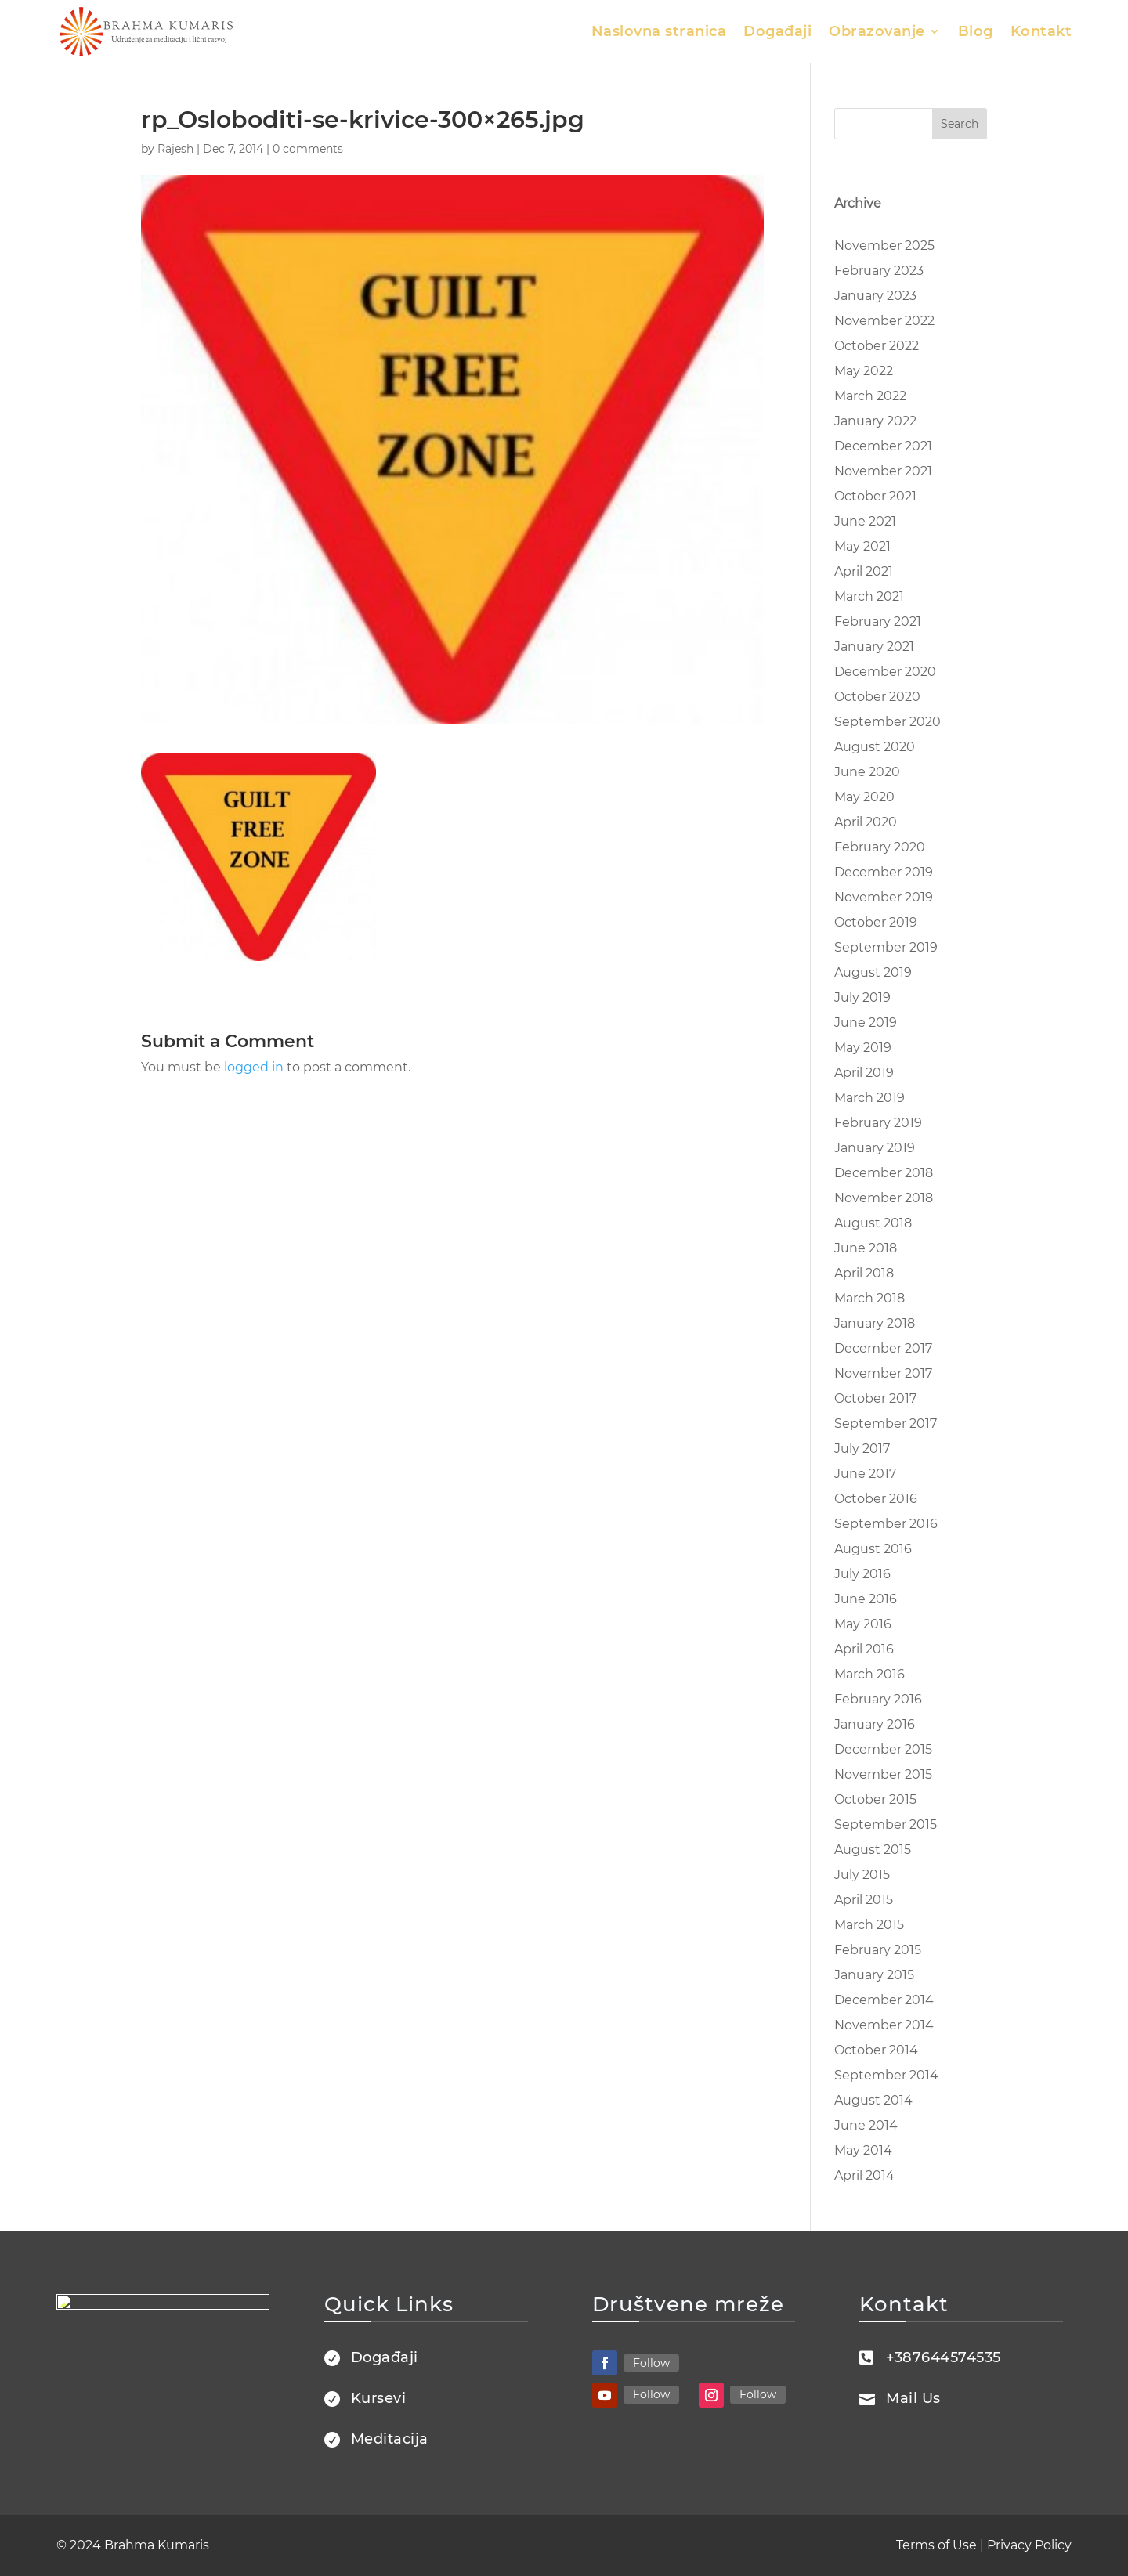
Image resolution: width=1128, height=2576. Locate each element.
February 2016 (878, 1699)
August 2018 (873, 1223)
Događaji (777, 31)
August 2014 (873, 2100)
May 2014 (863, 2150)
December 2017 (883, 1348)
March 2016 (869, 1674)
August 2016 (873, 1548)
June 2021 (865, 521)
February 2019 (878, 1122)
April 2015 (863, 1899)
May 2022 (863, 370)
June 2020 (867, 771)
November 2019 (883, 897)
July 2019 (862, 997)
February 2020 (879, 847)
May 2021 (862, 546)
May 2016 (862, 1624)
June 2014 (866, 2125)
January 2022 (875, 421)
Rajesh (175, 149)
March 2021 (869, 596)
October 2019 (875, 922)
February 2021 (877, 621)
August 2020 (874, 746)
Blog (975, 31)
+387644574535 (943, 2357)
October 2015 (875, 1799)
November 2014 (884, 2025)
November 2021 (883, 471)
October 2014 (876, 2050)
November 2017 (883, 1373)
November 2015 (883, 1774)
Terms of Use (936, 2545)
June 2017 (865, 1473)
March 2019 (869, 1097)
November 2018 (883, 1197)
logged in (254, 1067)
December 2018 (883, 1172)
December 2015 (883, 1749)
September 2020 (887, 721)
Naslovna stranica (659, 31)
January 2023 (875, 295)
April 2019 (864, 1072)
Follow (651, 2363)
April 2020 (865, 822)
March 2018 (869, 1298)
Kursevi (379, 2398)
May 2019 (862, 1047)
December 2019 (883, 872)
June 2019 (865, 1022)
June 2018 (865, 1248)
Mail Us (913, 2398)
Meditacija (389, 2439)
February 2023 (879, 270)
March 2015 (869, 1924)
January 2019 (874, 1147)
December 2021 (883, 446)
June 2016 (865, 1598)
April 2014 (864, 2175)
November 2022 (884, 320)
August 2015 (872, 1849)
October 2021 (875, 496)
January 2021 (874, 646)
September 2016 (886, 1523)
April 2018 (864, 1273)
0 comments (308, 149)
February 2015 (877, 1949)
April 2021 (863, 571)
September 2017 (885, 1423)
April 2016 (864, 1649)
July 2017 (862, 1448)
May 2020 (864, 796)
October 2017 (875, 1398)
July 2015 (862, 1874)
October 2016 (875, 1498)
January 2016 (874, 1724)
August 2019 (873, 972)
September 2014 (886, 2075)
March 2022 (870, 395)
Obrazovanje (877, 31)
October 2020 (877, 696)
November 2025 (884, 245)
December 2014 (884, 2000)
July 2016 (862, 1573)
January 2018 (874, 1323)
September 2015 (885, 1824)
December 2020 (885, 671)
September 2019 (886, 947)
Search (959, 124)
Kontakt (1041, 31)
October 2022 (876, 345)
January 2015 (874, 1974)
